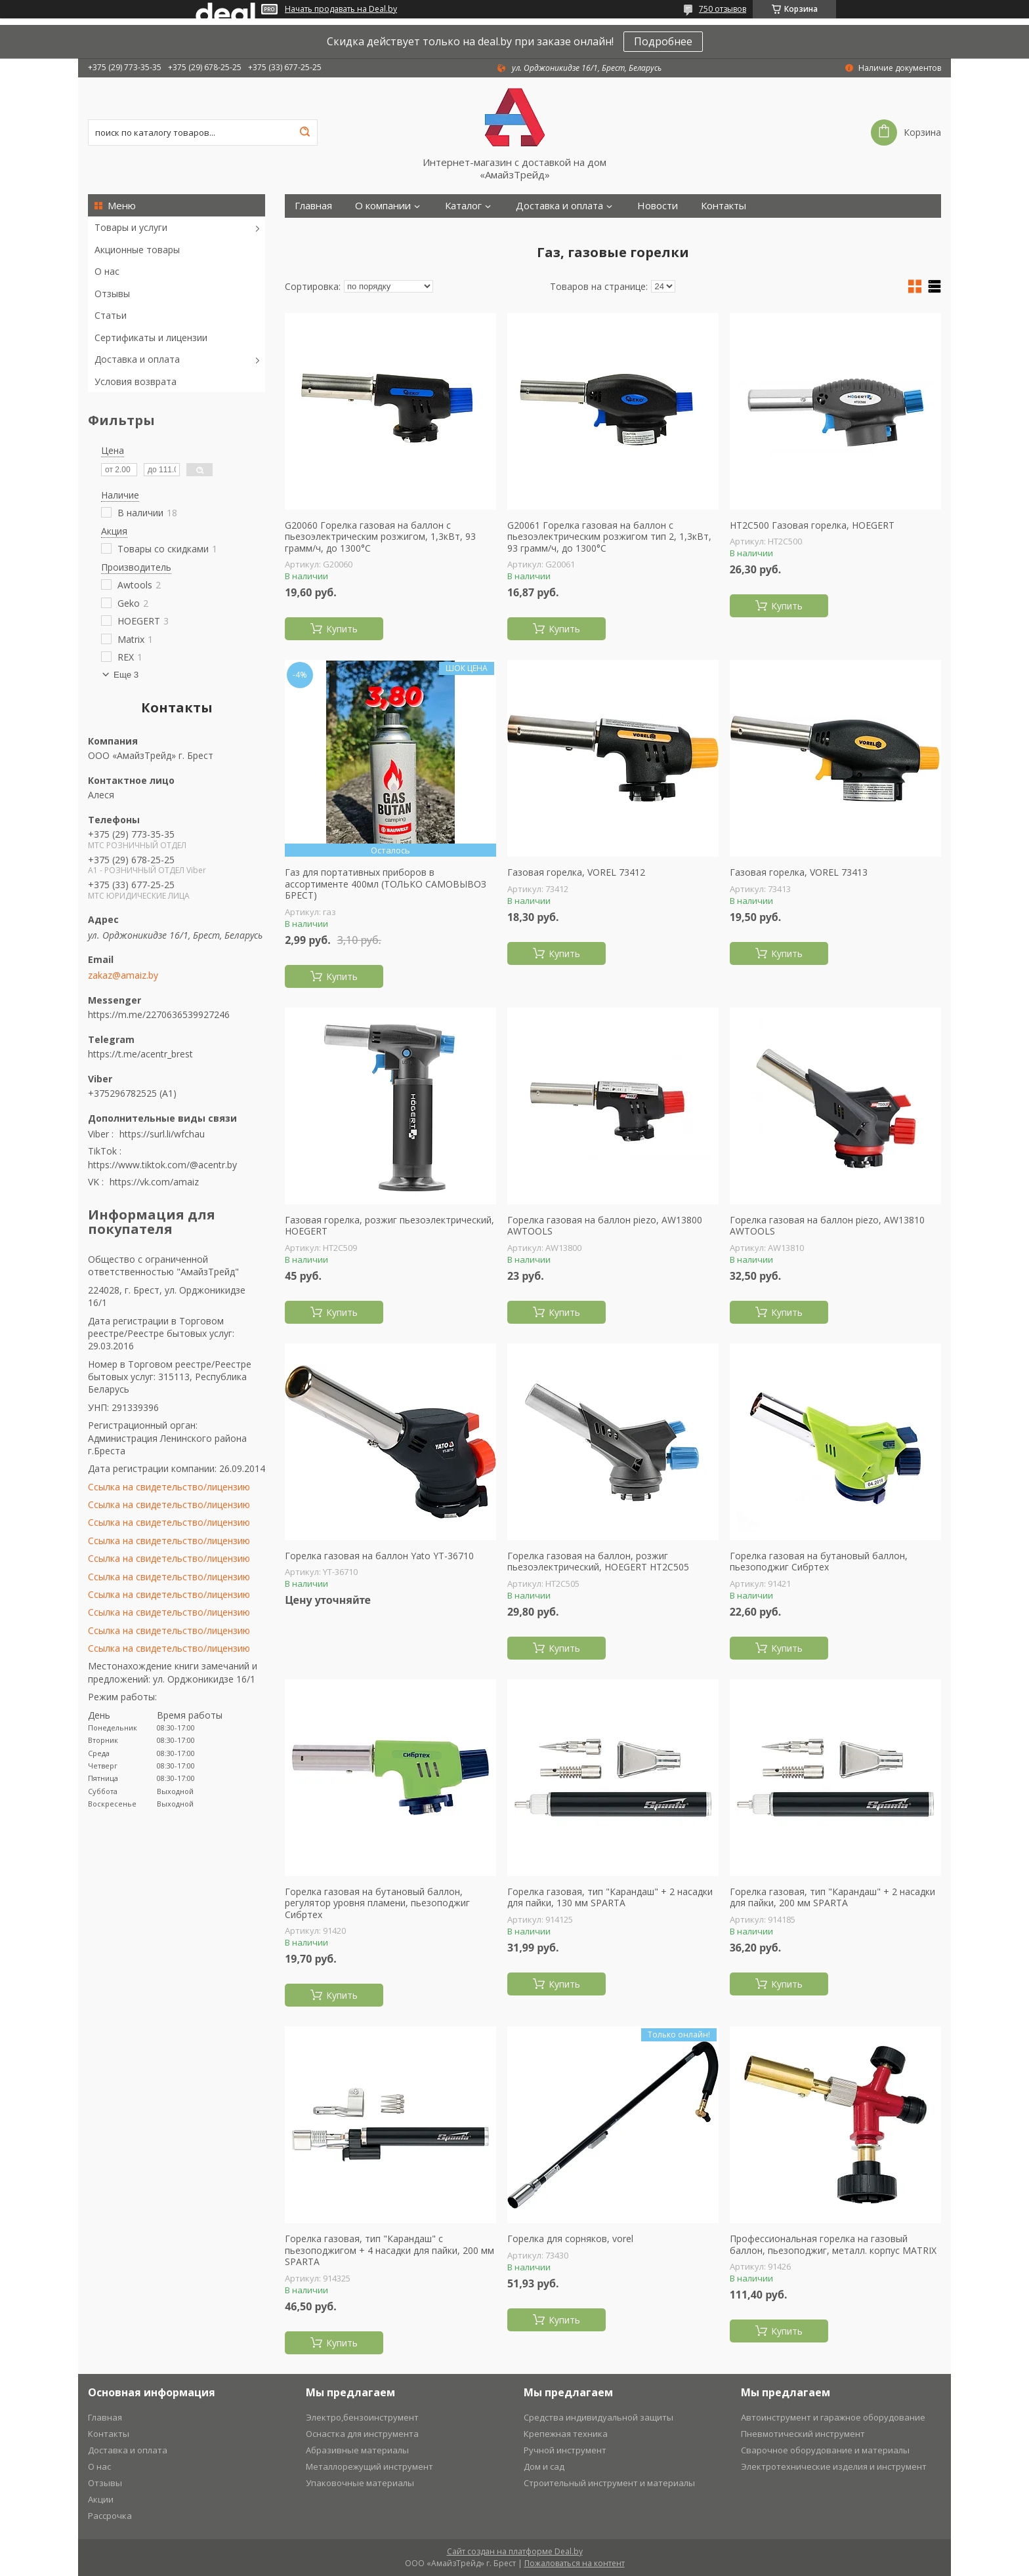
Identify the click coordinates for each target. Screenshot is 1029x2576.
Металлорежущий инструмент (369, 2466)
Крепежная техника (566, 2434)
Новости (657, 206)
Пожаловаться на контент (574, 2563)
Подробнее (663, 41)
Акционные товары (137, 249)
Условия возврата (135, 381)
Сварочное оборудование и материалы (825, 2450)
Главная (313, 206)
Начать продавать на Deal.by (341, 9)
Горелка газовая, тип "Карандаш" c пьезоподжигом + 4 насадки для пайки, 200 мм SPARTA (389, 2250)
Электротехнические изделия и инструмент (834, 2466)
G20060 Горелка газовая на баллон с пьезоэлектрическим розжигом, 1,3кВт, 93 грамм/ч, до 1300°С (380, 537)
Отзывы (112, 293)
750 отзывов (722, 8)
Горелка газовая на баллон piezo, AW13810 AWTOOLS (827, 1225)
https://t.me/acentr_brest (140, 1054)
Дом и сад (544, 2466)
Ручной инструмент (565, 2450)
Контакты (723, 206)
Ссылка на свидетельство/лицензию (169, 1487)
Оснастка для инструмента (362, 2434)
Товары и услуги (130, 227)
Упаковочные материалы (360, 2483)
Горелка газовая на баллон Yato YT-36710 (379, 1556)
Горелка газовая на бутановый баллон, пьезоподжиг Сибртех (819, 1561)
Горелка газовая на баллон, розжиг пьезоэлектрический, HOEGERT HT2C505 (598, 1561)
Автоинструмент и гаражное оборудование (833, 2417)
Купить (342, 629)
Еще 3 (126, 675)
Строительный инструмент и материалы (609, 2483)
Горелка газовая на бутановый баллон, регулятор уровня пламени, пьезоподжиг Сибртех (377, 1903)
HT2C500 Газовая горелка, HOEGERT (812, 525)
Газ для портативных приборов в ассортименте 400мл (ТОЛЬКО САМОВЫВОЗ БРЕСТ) (385, 884)
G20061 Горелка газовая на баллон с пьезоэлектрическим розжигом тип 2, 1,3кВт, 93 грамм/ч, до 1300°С (609, 537)
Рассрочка (110, 2516)
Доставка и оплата (137, 359)
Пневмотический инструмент (803, 2434)
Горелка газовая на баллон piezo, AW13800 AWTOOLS (604, 1225)
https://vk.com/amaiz (154, 1182)
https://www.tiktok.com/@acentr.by (162, 1164)
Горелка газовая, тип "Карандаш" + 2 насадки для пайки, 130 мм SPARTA (610, 1897)
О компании (383, 206)
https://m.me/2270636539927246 (159, 1014)
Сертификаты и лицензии (150, 337)
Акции (101, 2499)
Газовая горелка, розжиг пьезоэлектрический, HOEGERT (389, 1225)
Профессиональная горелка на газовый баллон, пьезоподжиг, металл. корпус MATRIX (833, 2244)
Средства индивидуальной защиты (598, 2417)
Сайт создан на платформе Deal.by (515, 2551)
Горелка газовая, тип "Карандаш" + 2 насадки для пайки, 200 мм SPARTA (832, 1897)
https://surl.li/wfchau (162, 1134)
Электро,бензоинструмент (362, 2417)
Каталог (463, 206)
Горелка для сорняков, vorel (570, 2239)
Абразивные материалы (357, 2450)
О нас (106, 271)
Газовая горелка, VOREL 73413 (799, 872)
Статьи (110, 315)
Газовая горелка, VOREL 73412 (576, 872)
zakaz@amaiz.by (123, 975)
